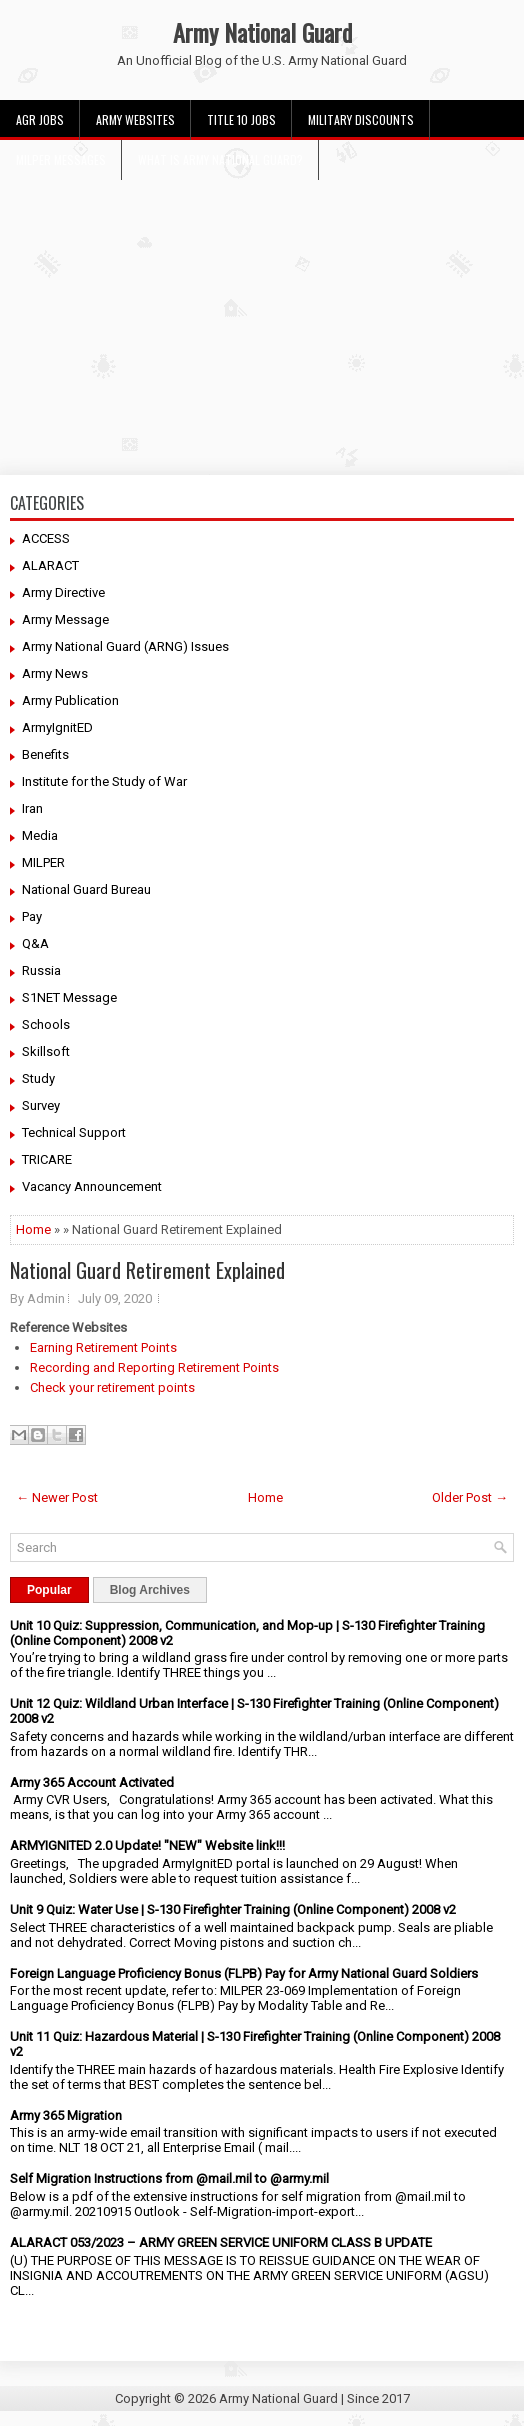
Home (33, 1229)
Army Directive (63, 592)
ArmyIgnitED (57, 727)
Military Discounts (361, 119)
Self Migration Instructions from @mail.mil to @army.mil (169, 2178)
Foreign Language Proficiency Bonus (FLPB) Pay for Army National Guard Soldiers (244, 1973)
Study (38, 1078)
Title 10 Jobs (241, 119)
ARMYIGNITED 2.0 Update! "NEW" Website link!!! (147, 1845)
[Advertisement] (262, 320)
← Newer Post (57, 1497)
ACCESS (46, 538)
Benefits (45, 754)
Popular (49, 1590)
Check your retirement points (112, 1387)
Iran (32, 808)
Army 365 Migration (66, 2115)
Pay (32, 916)
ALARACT (50, 565)
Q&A (35, 943)
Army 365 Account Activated (92, 1782)
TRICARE (47, 1159)
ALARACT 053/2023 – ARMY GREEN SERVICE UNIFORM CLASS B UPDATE (221, 2242)
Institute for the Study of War (104, 781)
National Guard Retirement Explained (147, 1270)
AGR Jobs (40, 119)
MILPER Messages (61, 159)
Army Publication (70, 700)
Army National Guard (262, 32)
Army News (55, 673)
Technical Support (74, 1132)
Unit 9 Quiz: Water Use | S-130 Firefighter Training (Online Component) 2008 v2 (233, 1909)
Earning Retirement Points (103, 1347)
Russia (41, 970)
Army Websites (135, 119)
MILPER (43, 862)
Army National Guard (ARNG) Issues (125, 646)
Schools (46, 1024)
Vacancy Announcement (92, 1186)
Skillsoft (46, 1051)
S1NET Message (69, 997)
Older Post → (470, 1497)
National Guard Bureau (86, 889)
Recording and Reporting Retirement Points (154, 1367)
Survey (41, 1105)
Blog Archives (150, 1590)
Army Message (65, 619)
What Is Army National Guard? (220, 159)
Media (40, 835)
